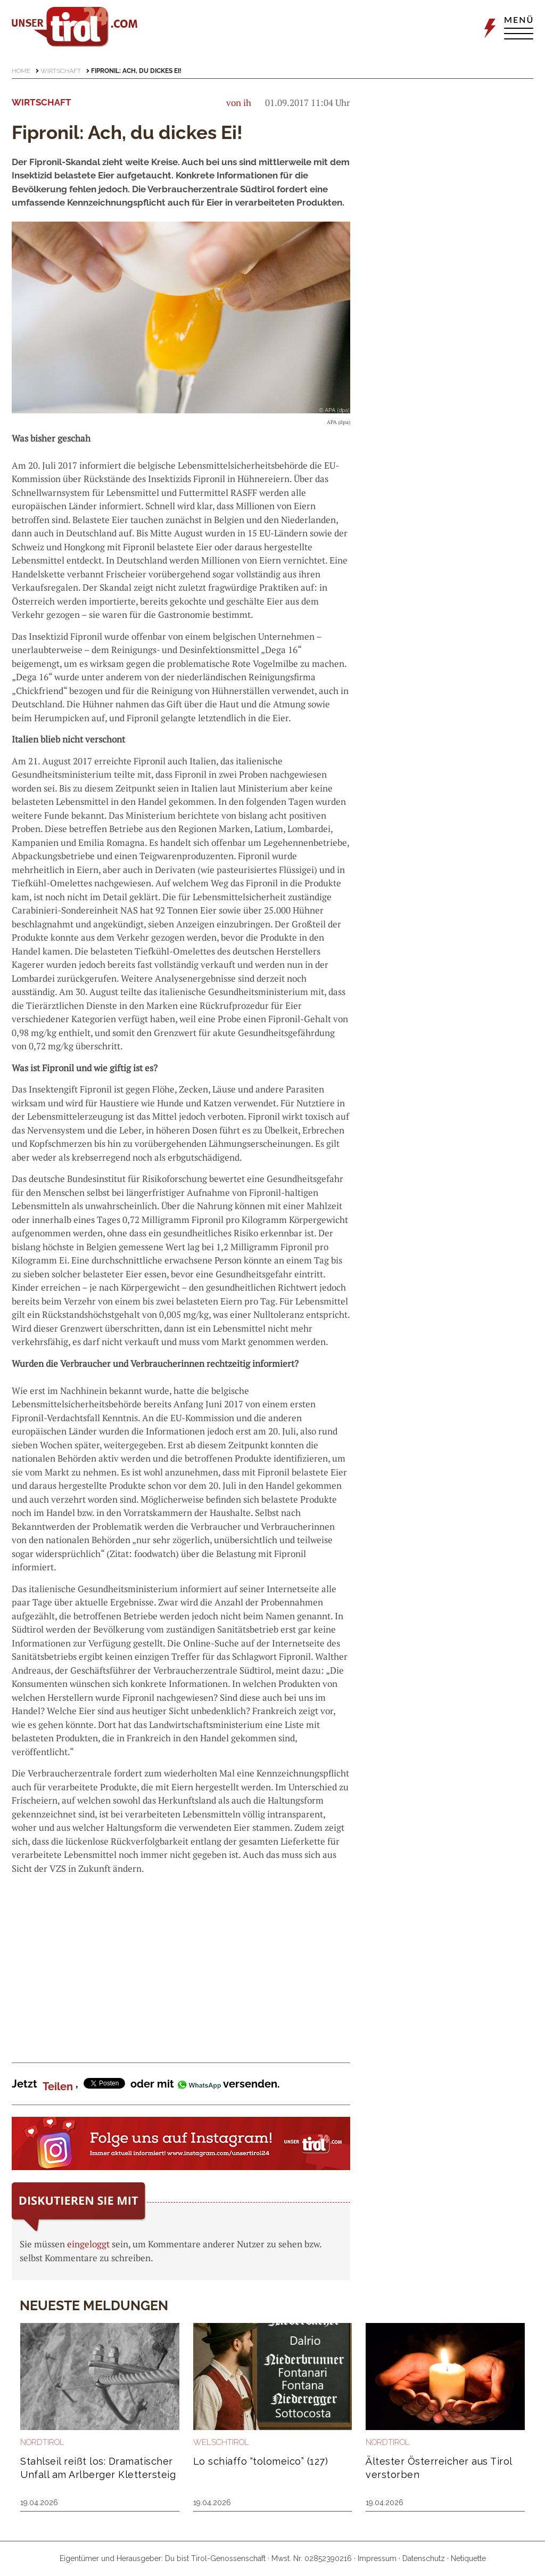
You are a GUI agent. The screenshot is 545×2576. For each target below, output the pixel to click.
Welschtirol (221, 2442)
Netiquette (468, 2558)
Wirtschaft (60, 71)
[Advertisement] (181, 1960)
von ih (238, 102)
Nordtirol (42, 2442)
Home (21, 71)
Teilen (58, 2086)
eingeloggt (88, 2244)
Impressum (377, 2558)
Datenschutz (423, 2558)
